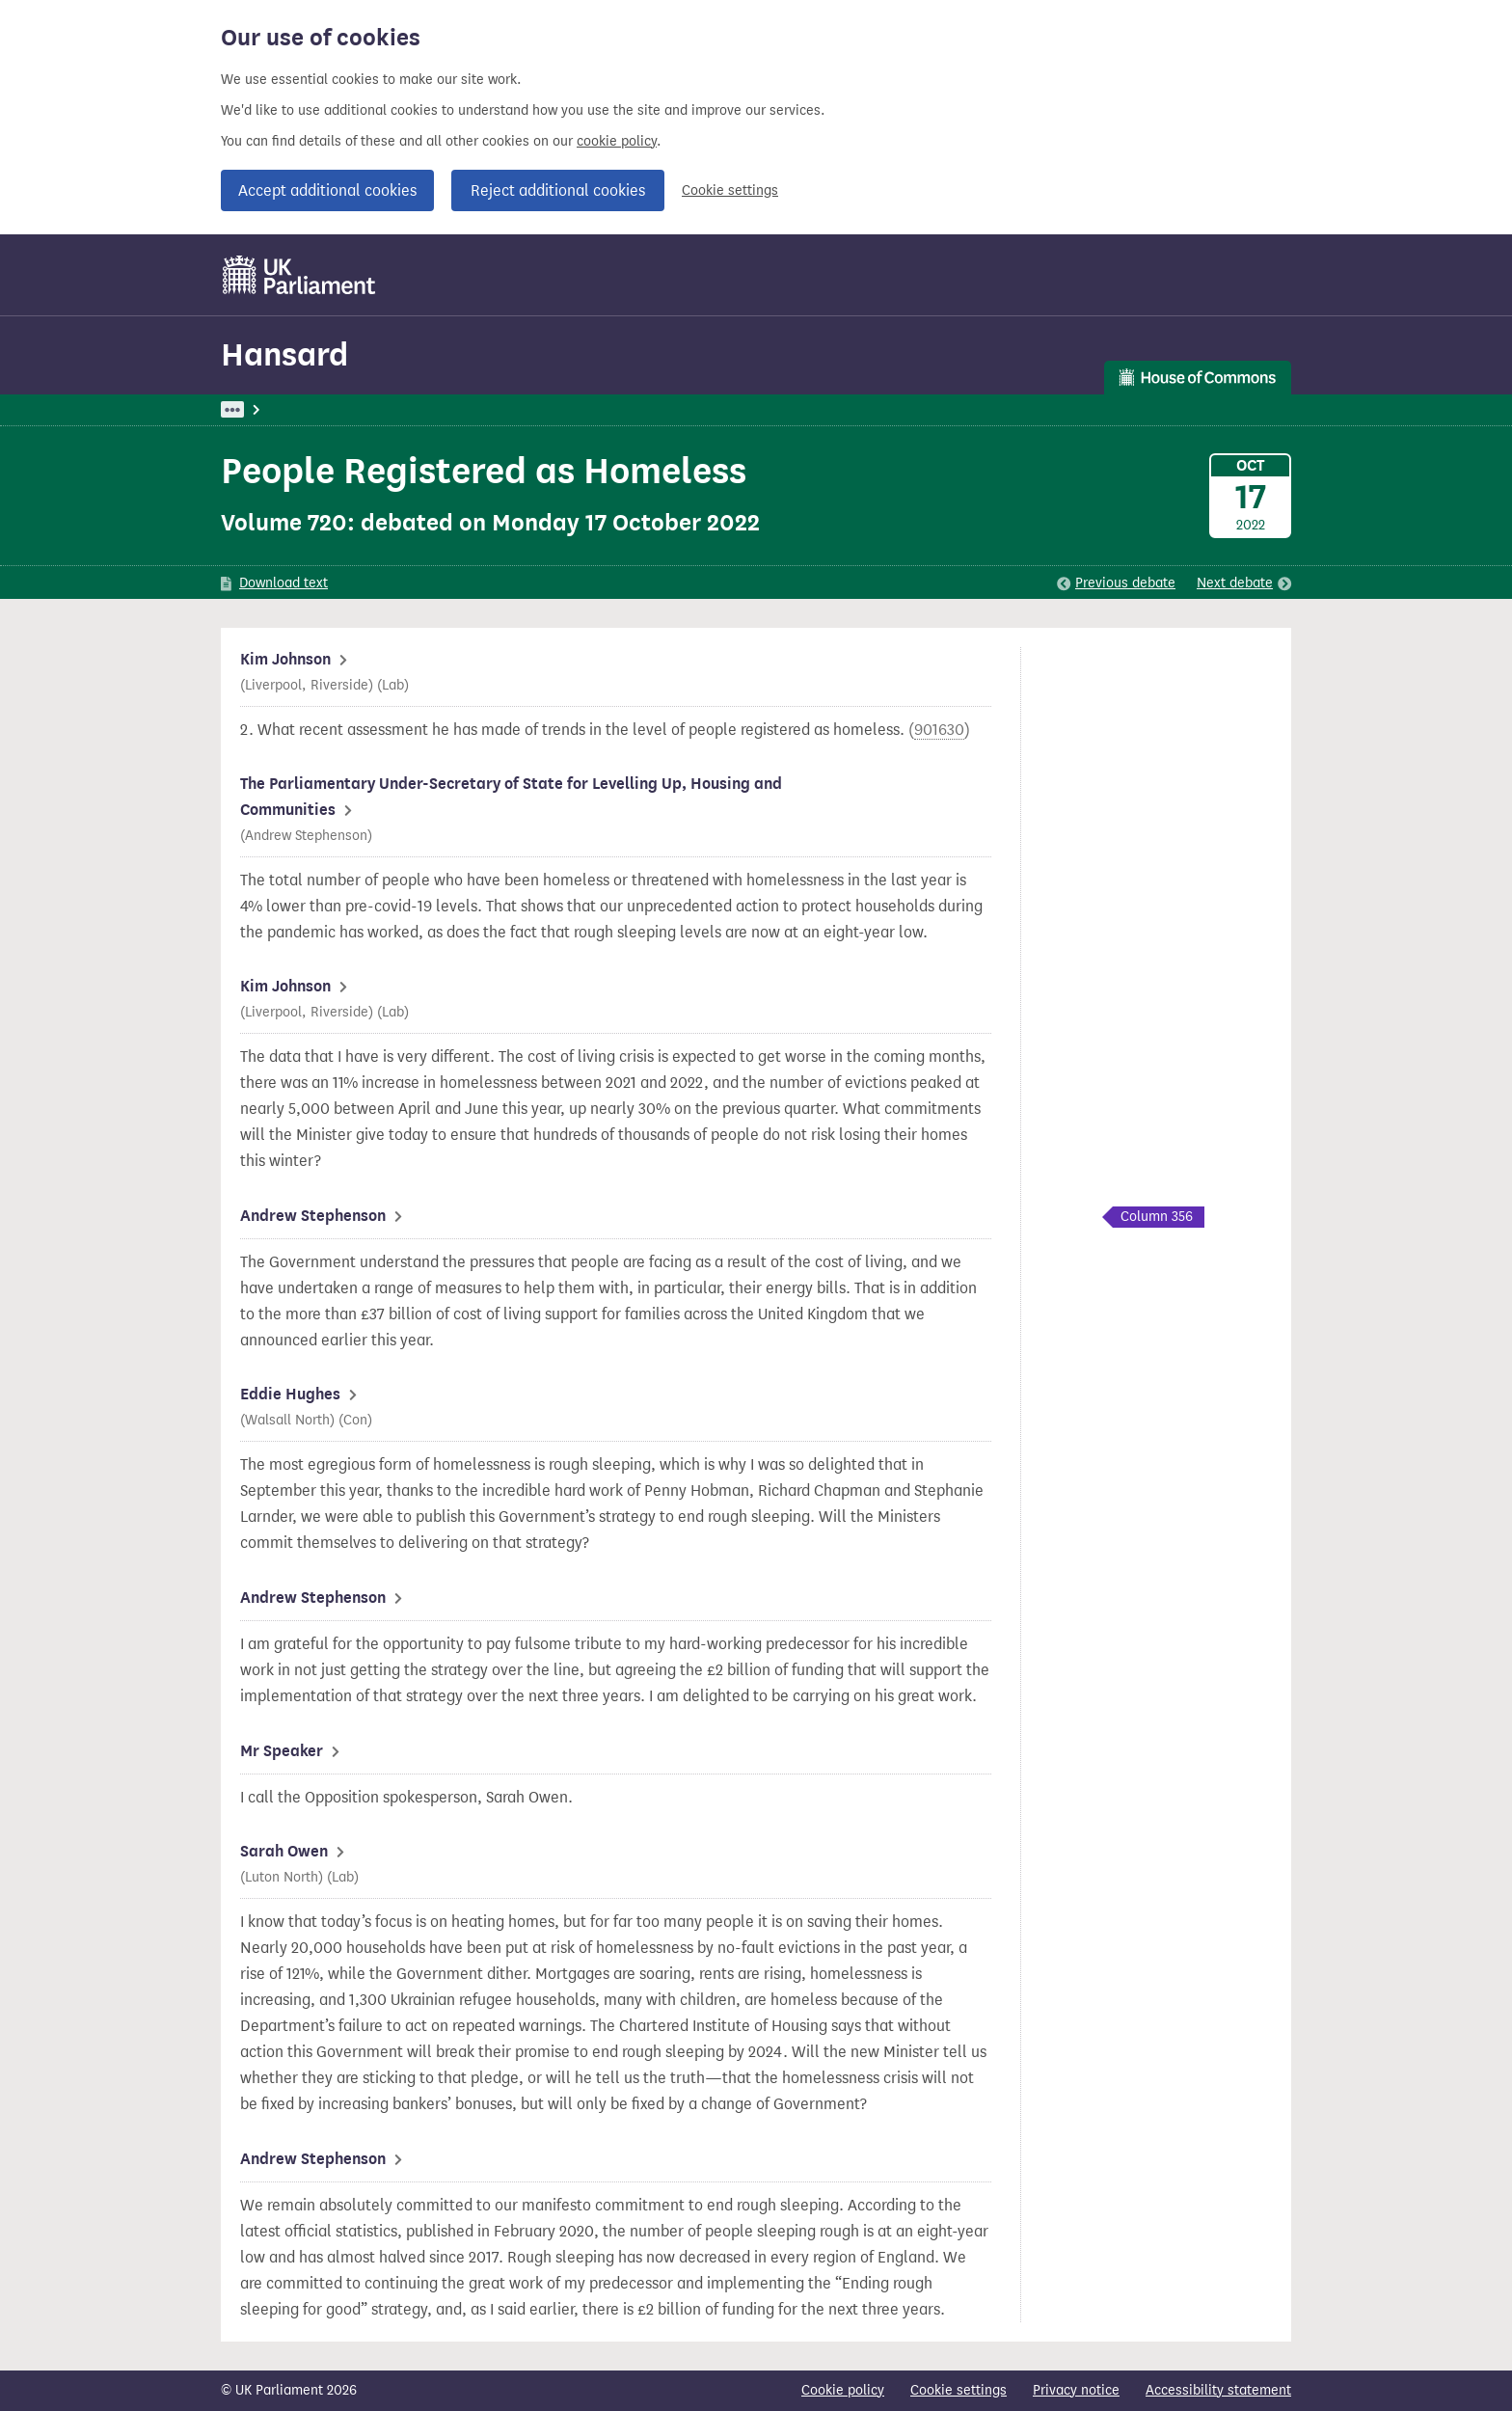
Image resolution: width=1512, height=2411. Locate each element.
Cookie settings (730, 190)
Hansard (284, 354)
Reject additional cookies (558, 190)
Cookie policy (842, 2390)
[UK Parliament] (299, 275)
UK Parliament (265, 409)
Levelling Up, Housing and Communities (583, 409)
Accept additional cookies (327, 190)
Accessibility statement (1218, 2390)
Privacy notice (1076, 2390)
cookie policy (617, 141)
